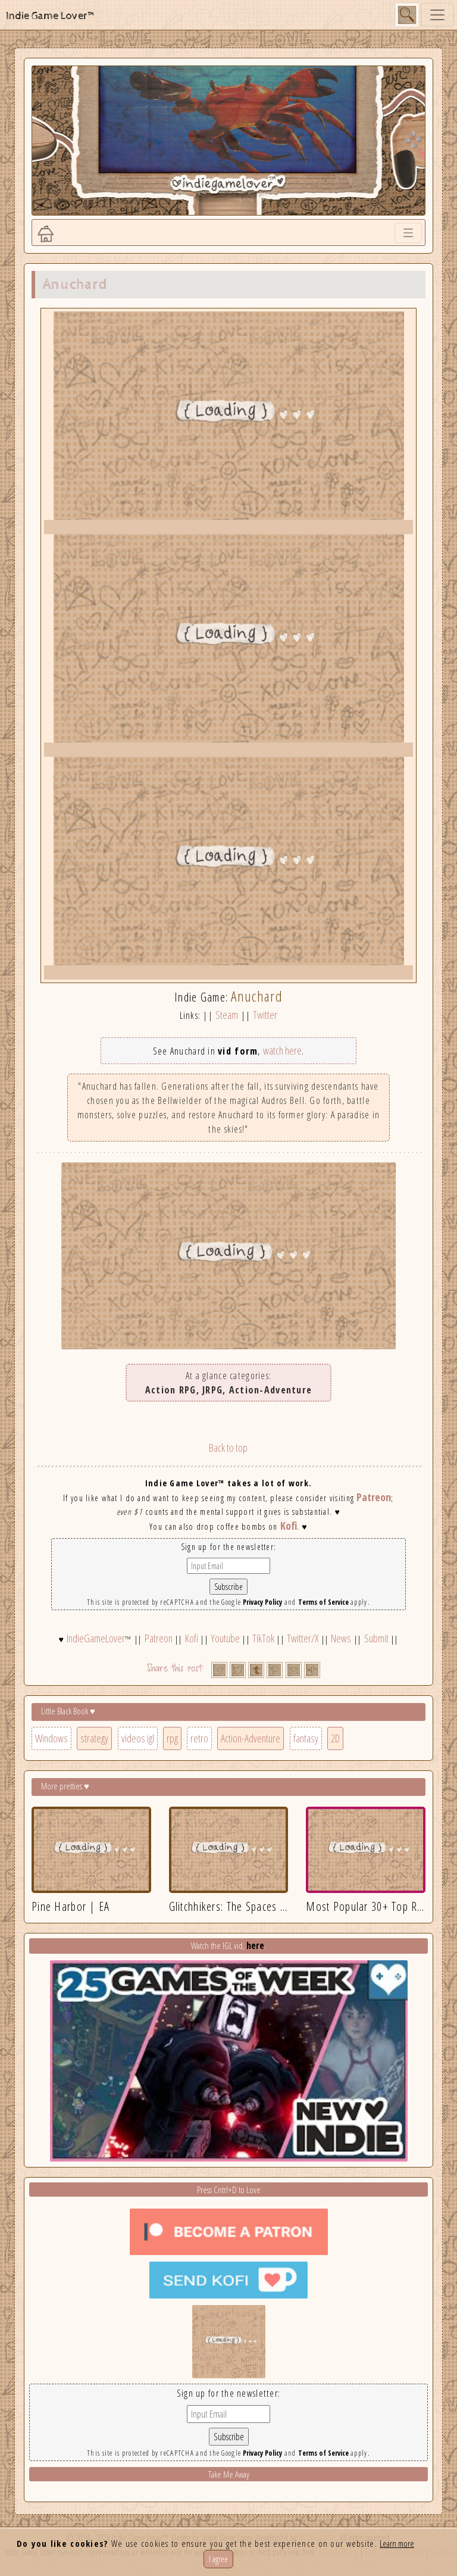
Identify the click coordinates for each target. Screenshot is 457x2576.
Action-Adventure (250, 1738)
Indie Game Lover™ (51, 16)
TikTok (263, 1638)
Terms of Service (323, 1602)
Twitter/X (302, 1638)
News (341, 1638)
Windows (51, 1738)
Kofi (288, 1525)
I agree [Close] (218, 2559)
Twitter (265, 1015)
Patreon (373, 1497)
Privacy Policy (262, 1602)
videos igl (137, 1738)
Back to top (228, 1447)
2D (335, 1738)
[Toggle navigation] (437, 15)
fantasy (305, 1738)
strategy (94, 1738)
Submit (376, 1638)
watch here (282, 1050)
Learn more (397, 2543)
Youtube (225, 1638)
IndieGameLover (96, 1638)
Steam (226, 1015)
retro (199, 1738)
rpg (172, 1738)
